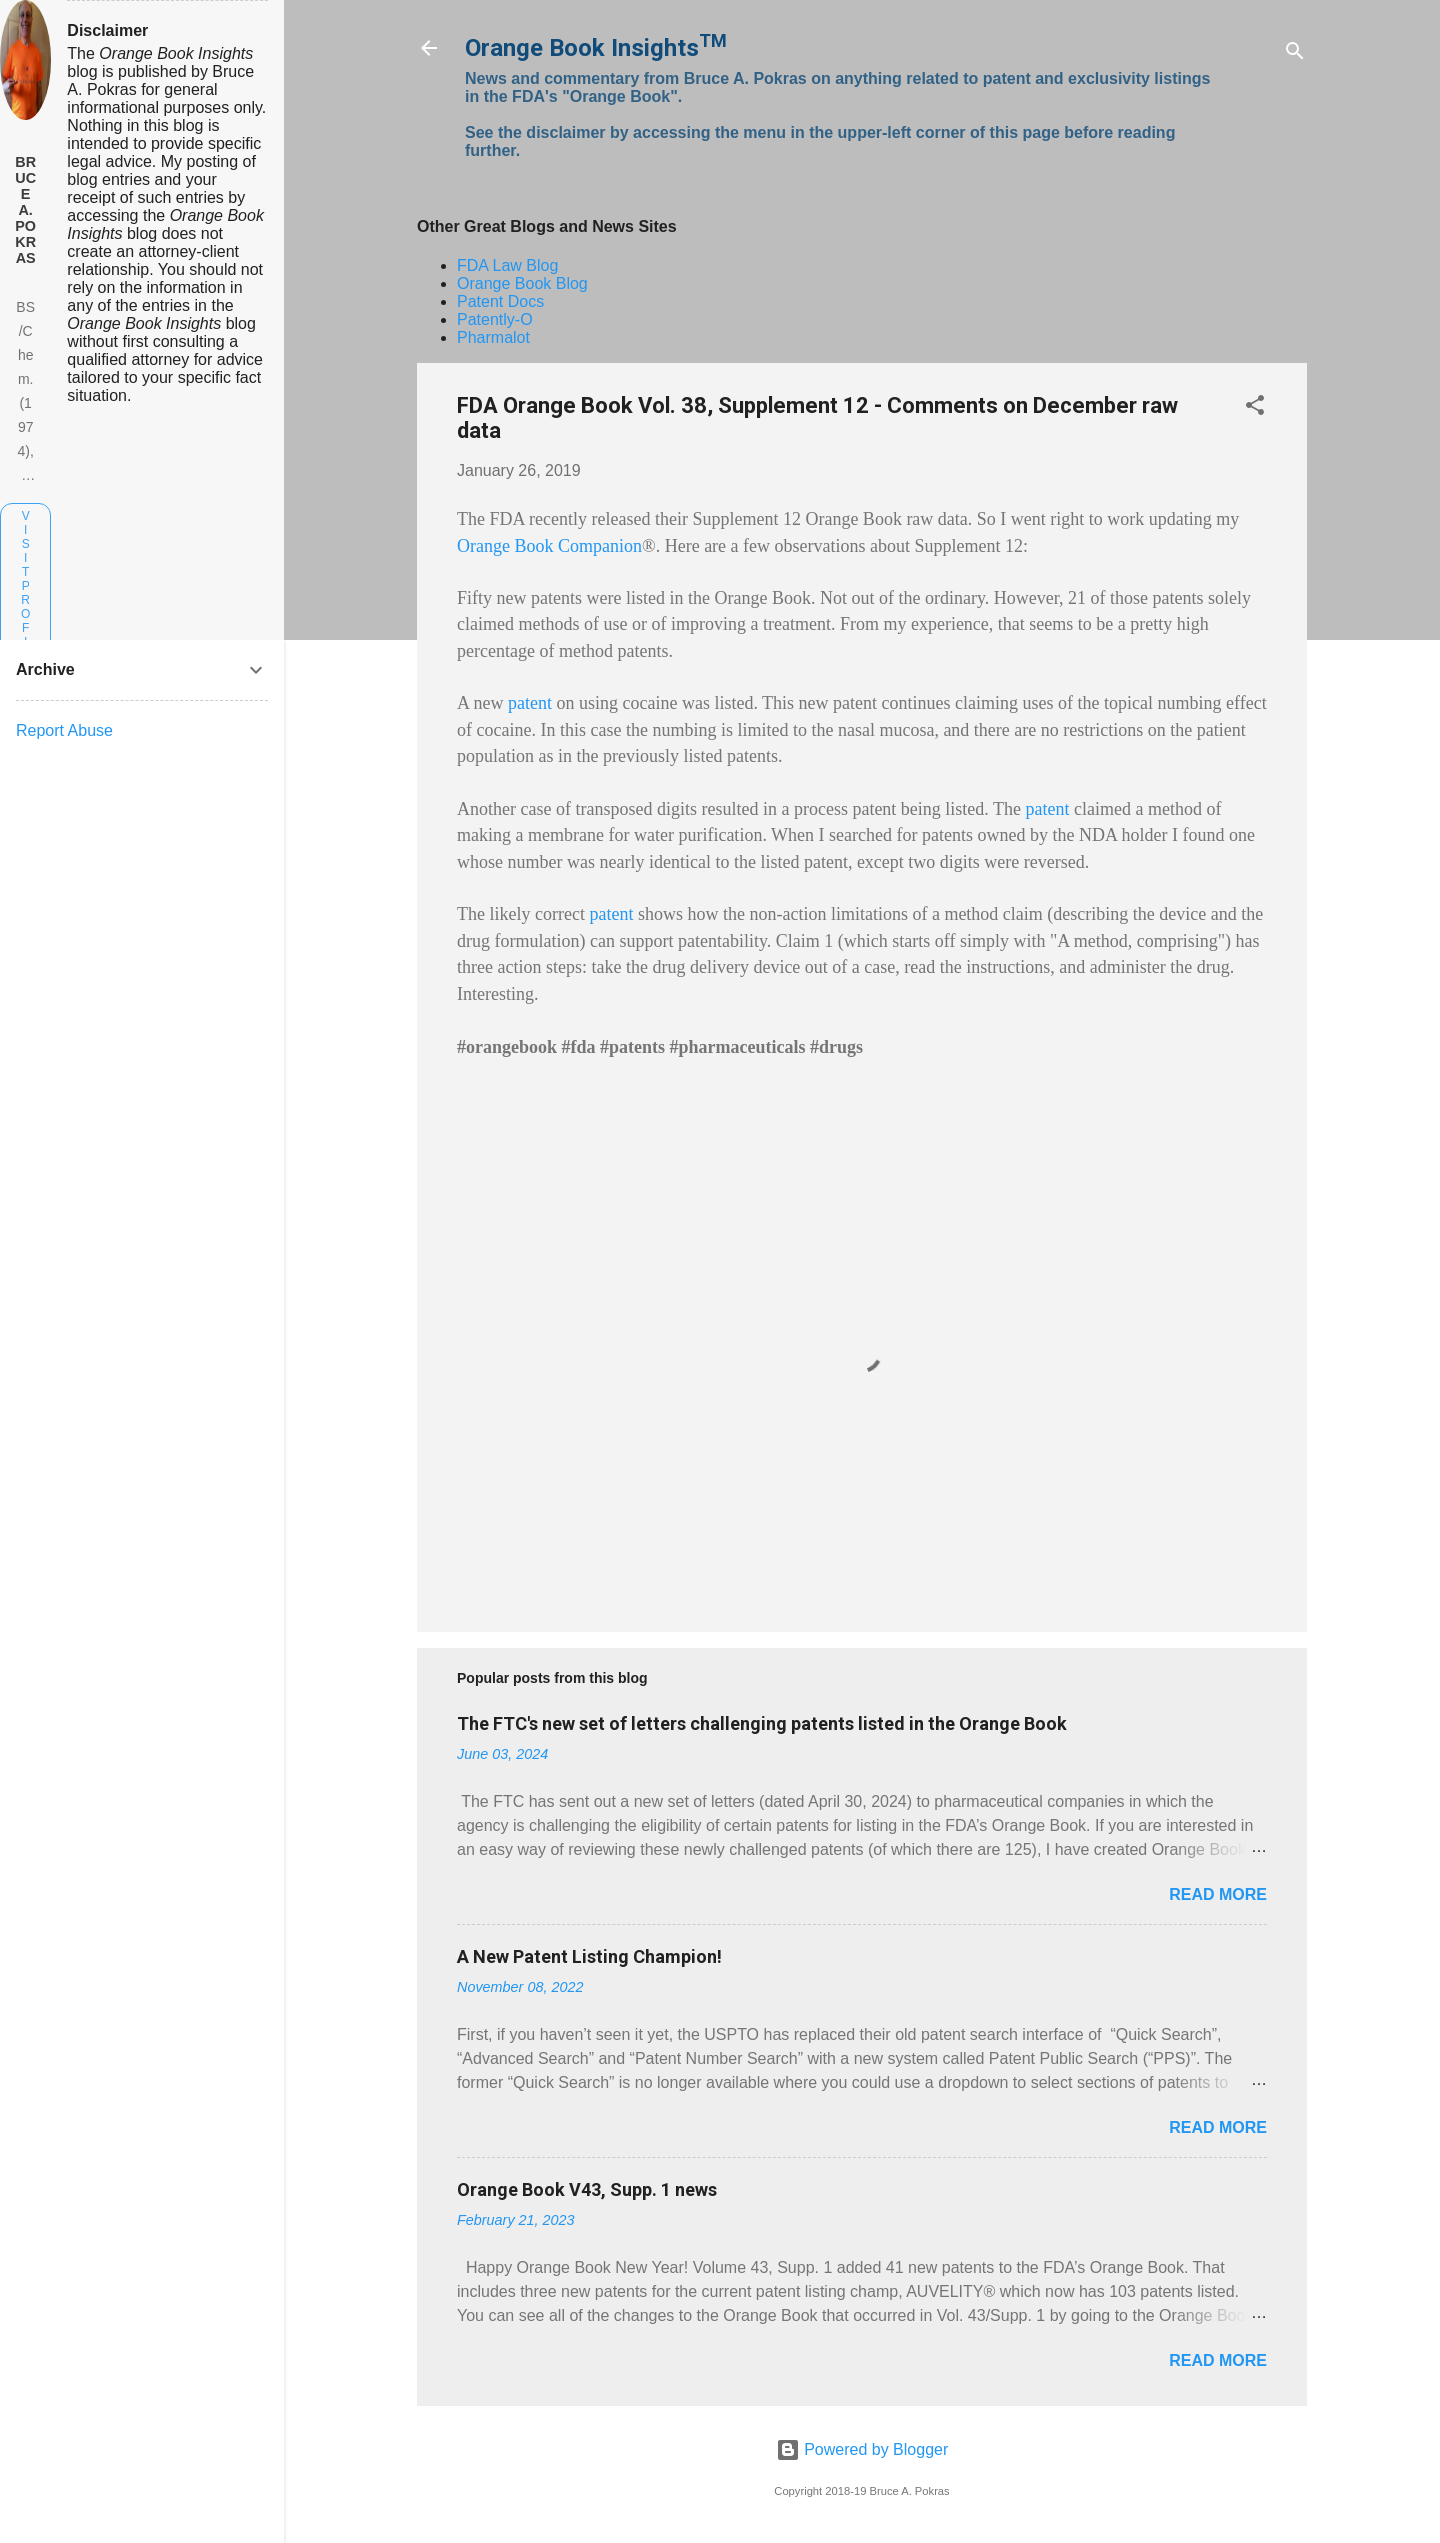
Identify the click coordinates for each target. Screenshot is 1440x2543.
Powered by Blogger (862, 2449)
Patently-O (495, 319)
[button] (1255, 408)
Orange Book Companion (549, 546)
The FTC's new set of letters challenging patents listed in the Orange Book (762, 1723)
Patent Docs (500, 301)
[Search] (1295, 54)
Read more (1218, 1894)
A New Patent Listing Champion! (589, 1956)
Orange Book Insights (596, 48)
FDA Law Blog (507, 265)
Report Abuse (64, 730)
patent (530, 703)
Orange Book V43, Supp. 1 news (587, 2189)
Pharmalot (493, 337)
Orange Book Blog (522, 283)
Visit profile (25, 593)
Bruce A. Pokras (25, 210)
